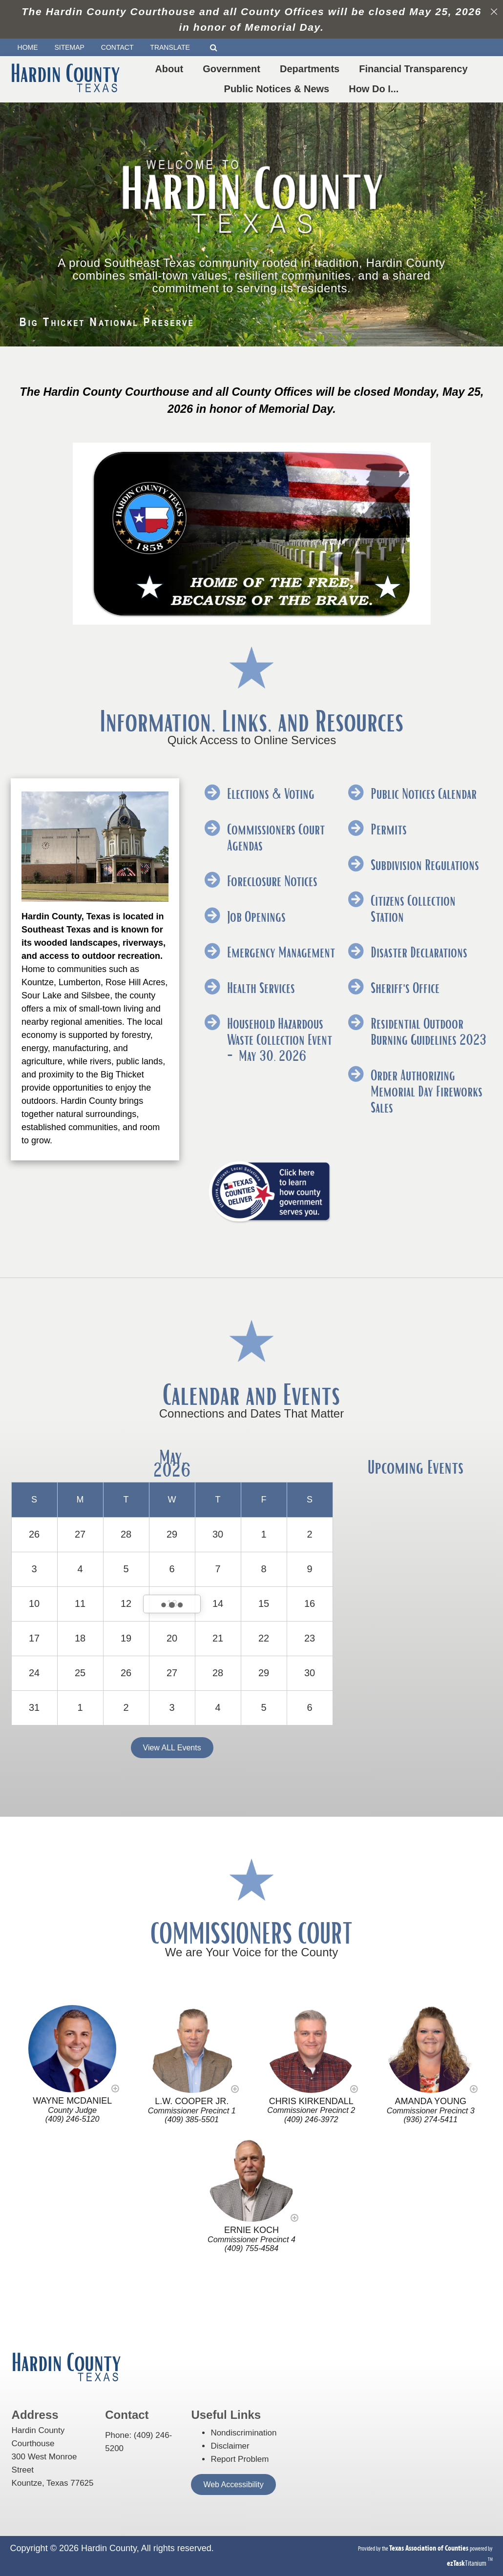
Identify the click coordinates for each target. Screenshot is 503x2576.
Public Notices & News (279, 88)
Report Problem (239, 2459)
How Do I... (375, 88)
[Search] (218, 47)
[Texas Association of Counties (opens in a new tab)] (429, 2548)
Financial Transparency (415, 68)
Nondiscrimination (243, 2432)
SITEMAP (69, 47)
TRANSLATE (173, 47)
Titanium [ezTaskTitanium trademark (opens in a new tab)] (467, 2563)
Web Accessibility (233, 2484)
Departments (311, 68)
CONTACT (117, 47)
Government (233, 68)
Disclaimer (229, 2446)
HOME (28, 47)
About (171, 68)
